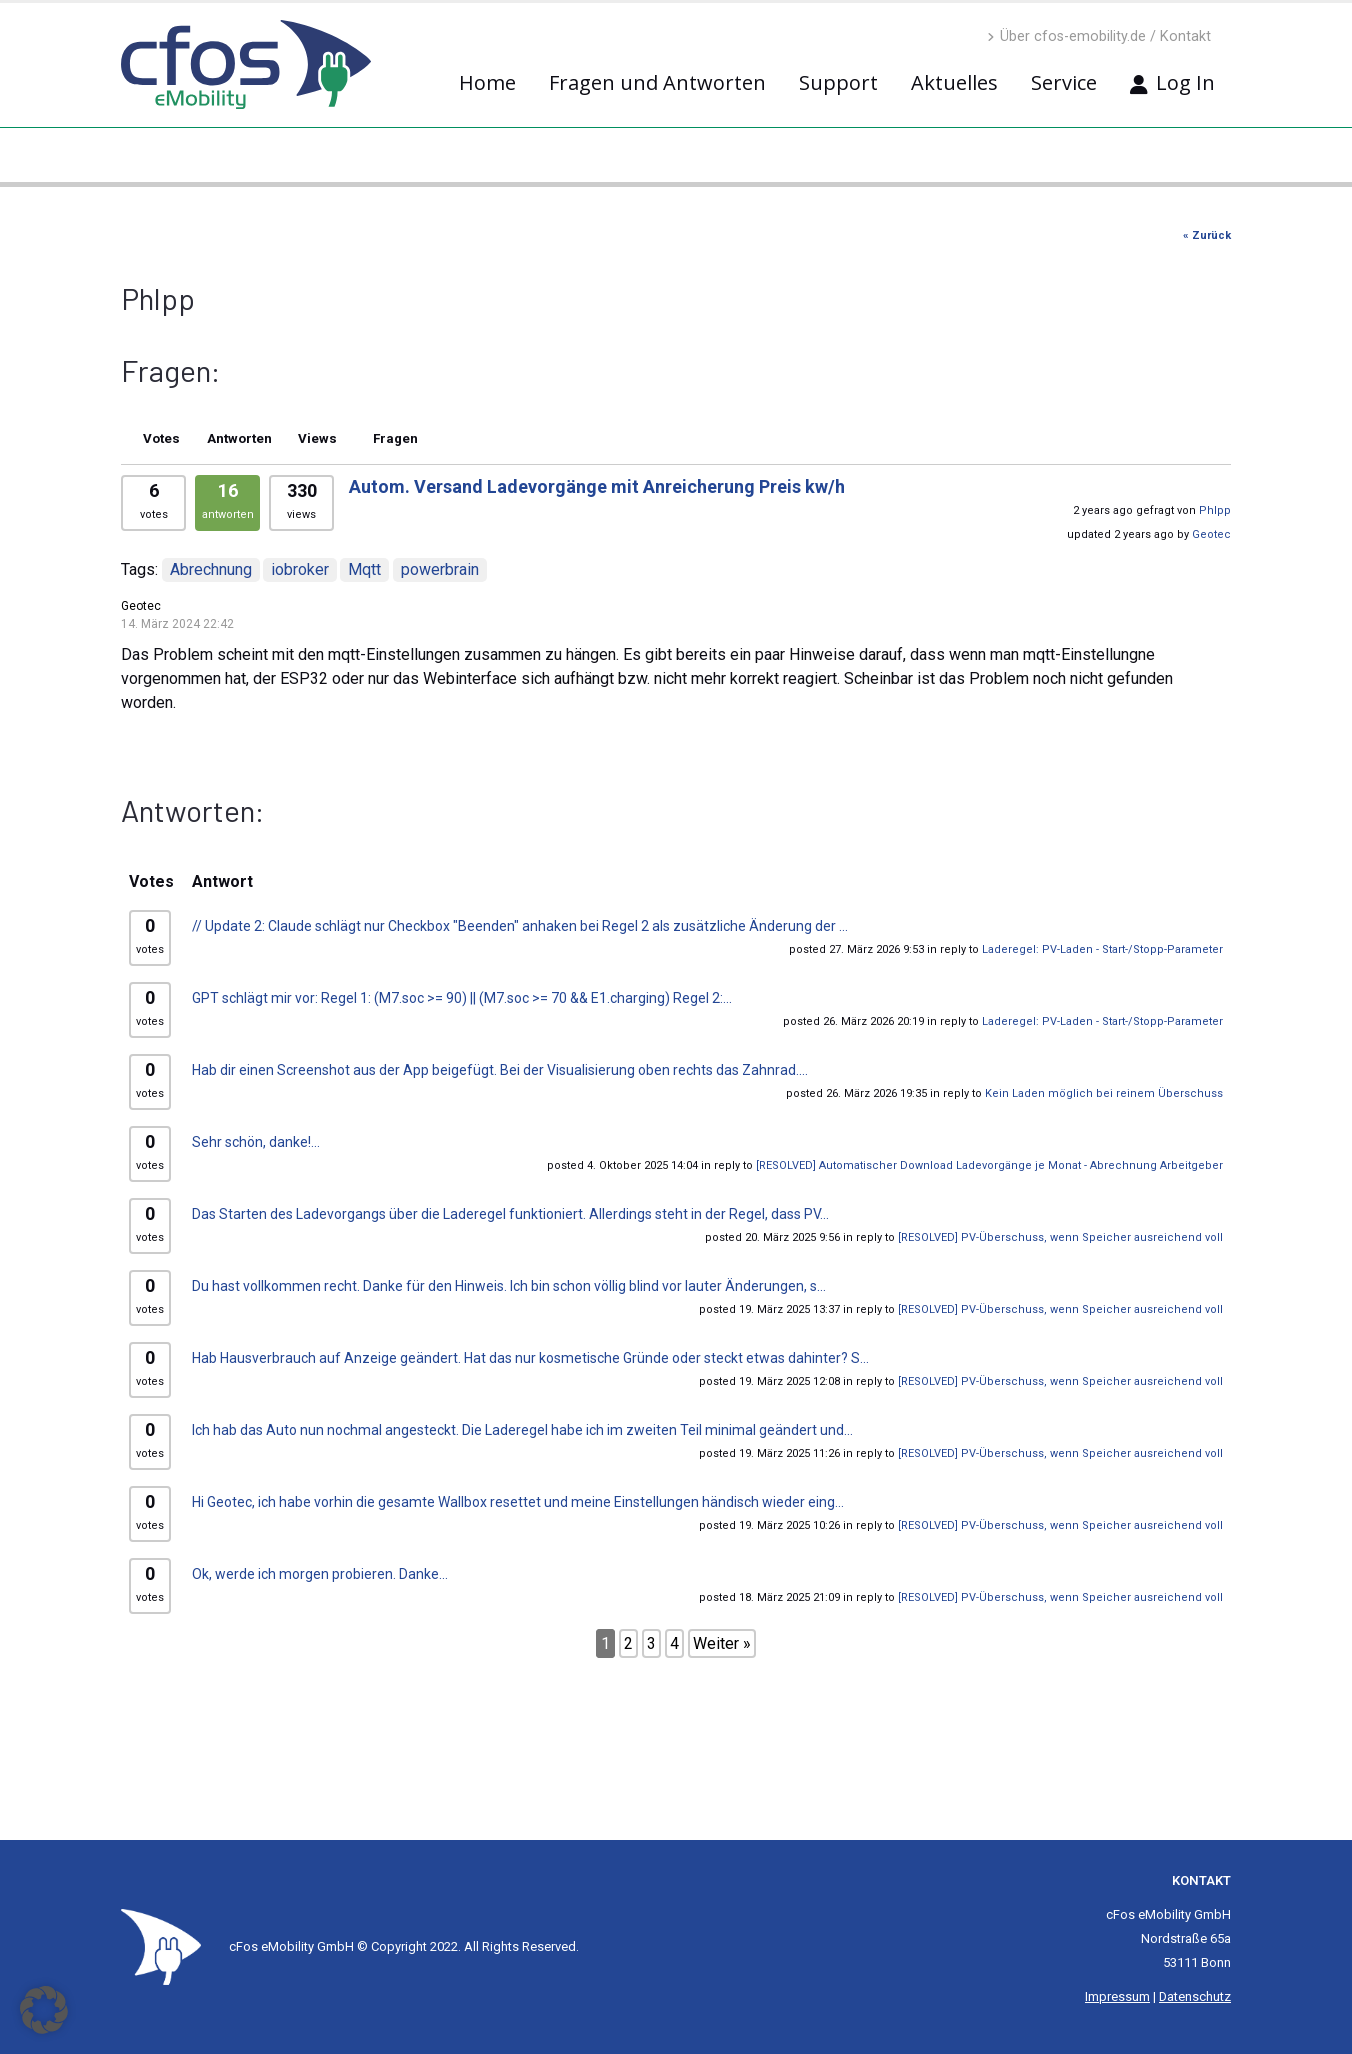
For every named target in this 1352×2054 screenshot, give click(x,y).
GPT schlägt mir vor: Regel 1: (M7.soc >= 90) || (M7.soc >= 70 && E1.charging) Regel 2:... (462, 998)
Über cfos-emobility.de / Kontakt (1099, 36)
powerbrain (440, 569)
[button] (44, 2010)
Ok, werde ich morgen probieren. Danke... (320, 1574)
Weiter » (722, 1643)
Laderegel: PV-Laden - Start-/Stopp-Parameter (1102, 949)
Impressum (1117, 1996)
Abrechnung (211, 569)
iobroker (300, 569)
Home (487, 82)
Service (1064, 82)
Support (838, 82)
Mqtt (364, 569)
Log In (1172, 82)
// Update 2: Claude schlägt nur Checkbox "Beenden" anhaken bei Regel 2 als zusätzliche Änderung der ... (520, 926)
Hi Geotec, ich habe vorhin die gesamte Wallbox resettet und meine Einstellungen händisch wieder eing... (518, 1502)
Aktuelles (954, 82)
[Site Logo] (161, 1946)
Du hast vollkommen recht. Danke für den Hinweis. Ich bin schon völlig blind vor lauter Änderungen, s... (509, 1286)
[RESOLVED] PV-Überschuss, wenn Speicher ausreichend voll (1060, 1237)
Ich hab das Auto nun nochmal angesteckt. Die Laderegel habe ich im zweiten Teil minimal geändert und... (522, 1430)
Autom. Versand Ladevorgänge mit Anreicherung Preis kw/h (597, 486)
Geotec (1211, 534)
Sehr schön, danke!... (256, 1142)
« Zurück (1207, 235)
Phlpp (1215, 510)
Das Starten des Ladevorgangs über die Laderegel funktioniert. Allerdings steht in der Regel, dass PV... (510, 1214)
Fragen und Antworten (657, 82)
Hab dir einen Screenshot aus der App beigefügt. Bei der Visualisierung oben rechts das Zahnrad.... (500, 1070)
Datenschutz (1195, 1996)
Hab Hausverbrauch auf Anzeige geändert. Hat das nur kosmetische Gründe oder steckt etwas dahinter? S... (530, 1358)
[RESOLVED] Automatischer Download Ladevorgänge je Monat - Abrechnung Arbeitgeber (989, 1165)
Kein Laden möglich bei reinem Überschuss (1104, 1093)
